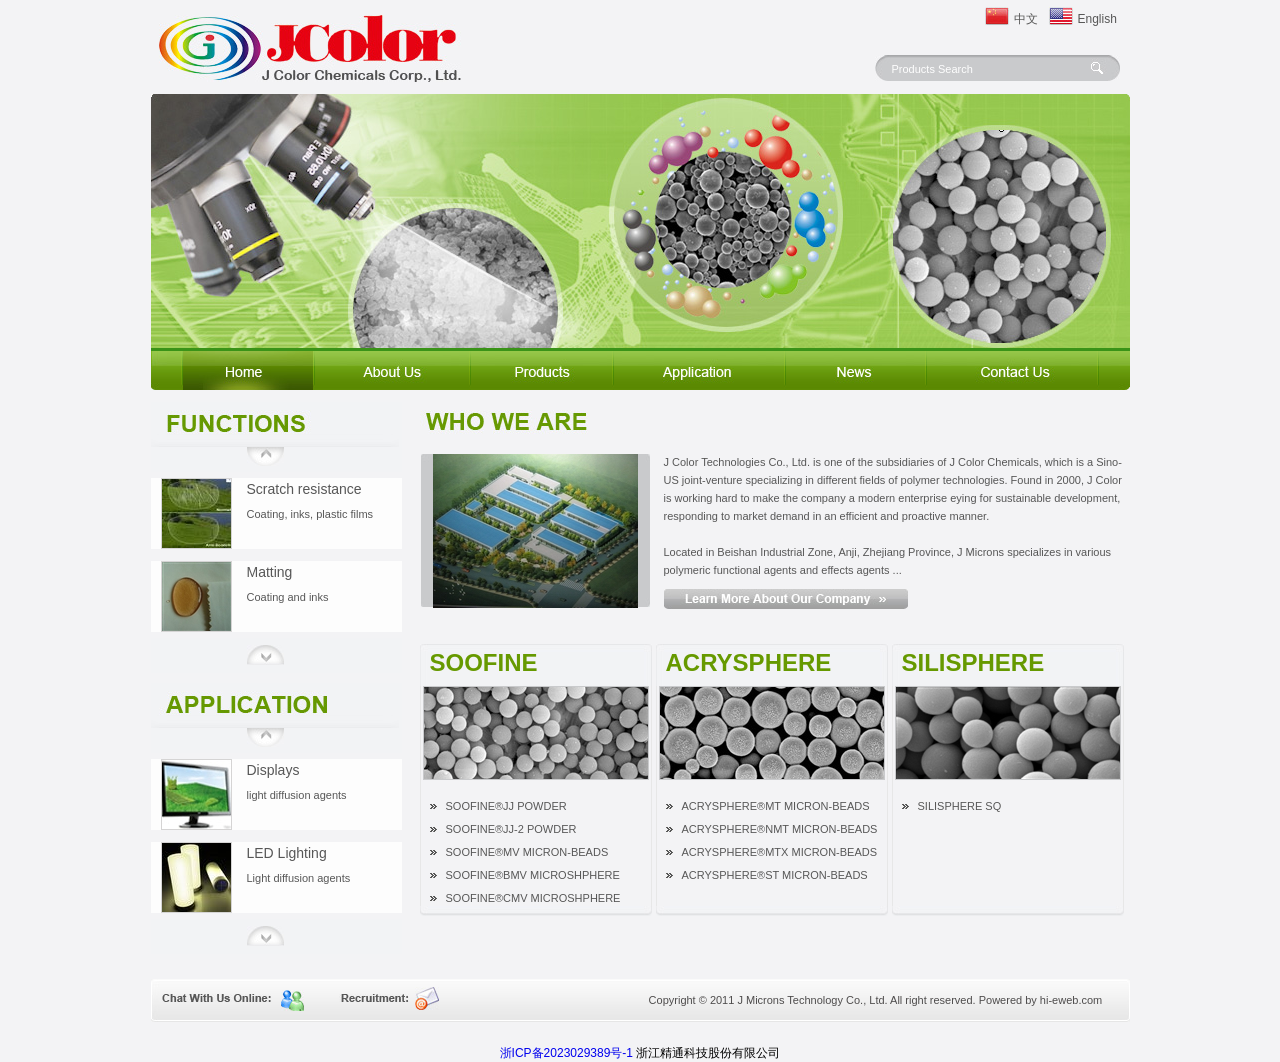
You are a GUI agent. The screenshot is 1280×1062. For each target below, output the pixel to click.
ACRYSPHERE (749, 661)
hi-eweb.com (1071, 1000)
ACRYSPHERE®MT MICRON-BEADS (776, 806)
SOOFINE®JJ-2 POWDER (511, 829)
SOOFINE (484, 661)
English (1093, 19)
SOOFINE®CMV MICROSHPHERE (533, 898)
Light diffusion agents (299, 878)
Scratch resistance (304, 489)
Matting (270, 572)
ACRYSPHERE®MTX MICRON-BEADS (780, 852)
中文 (1026, 19)
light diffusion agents (297, 795)
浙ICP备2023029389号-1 (566, 1053)
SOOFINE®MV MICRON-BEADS (527, 852)
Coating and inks (288, 597)
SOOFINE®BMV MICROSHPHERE (533, 875)
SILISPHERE (973, 661)
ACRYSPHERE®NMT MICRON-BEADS (780, 829)
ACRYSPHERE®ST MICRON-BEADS (775, 875)
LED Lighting (287, 853)
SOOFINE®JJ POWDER (506, 806)
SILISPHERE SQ (960, 806)
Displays (273, 770)
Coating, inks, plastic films (310, 514)
